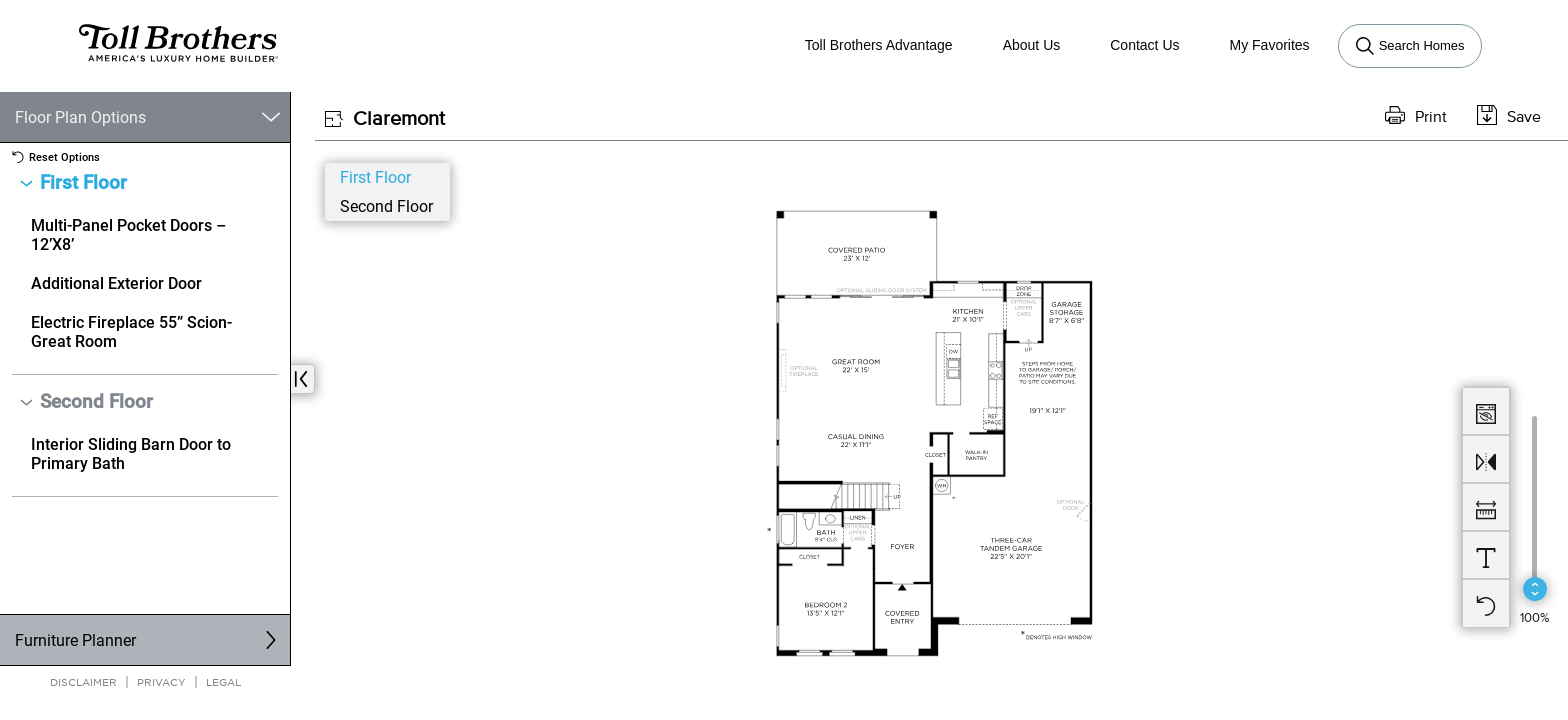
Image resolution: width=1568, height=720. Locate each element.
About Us (1032, 45)
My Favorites (1270, 45)
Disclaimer (83, 681)
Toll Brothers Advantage (879, 45)
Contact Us (1144, 45)
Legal (223, 681)
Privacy (161, 681)
